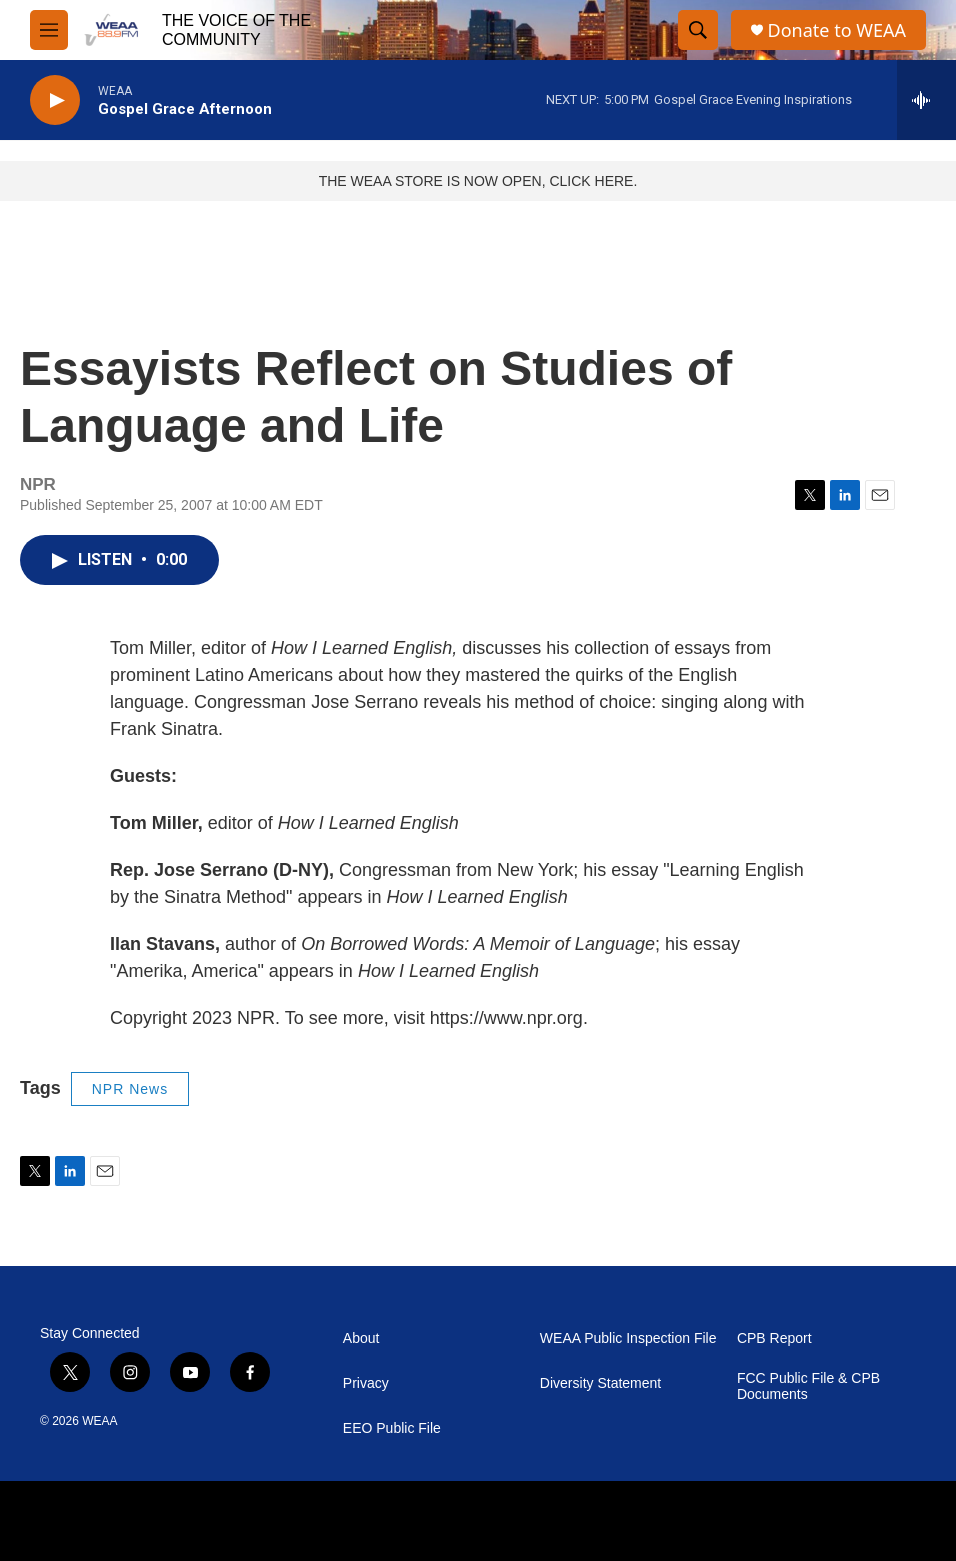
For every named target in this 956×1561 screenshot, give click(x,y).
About (361, 1338)
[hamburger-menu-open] (49, 30)
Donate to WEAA (837, 30)
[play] (55, 100)
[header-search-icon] (698, 30)
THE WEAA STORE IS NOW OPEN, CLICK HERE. (478, 181)
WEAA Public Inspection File (628, 1338)
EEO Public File (392, 1428)
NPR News (130, 1089)
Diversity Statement (600, 1383)
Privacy (366, 1383)
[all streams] (926, 100)
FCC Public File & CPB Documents (808, 1386)
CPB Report (774, 1338)
